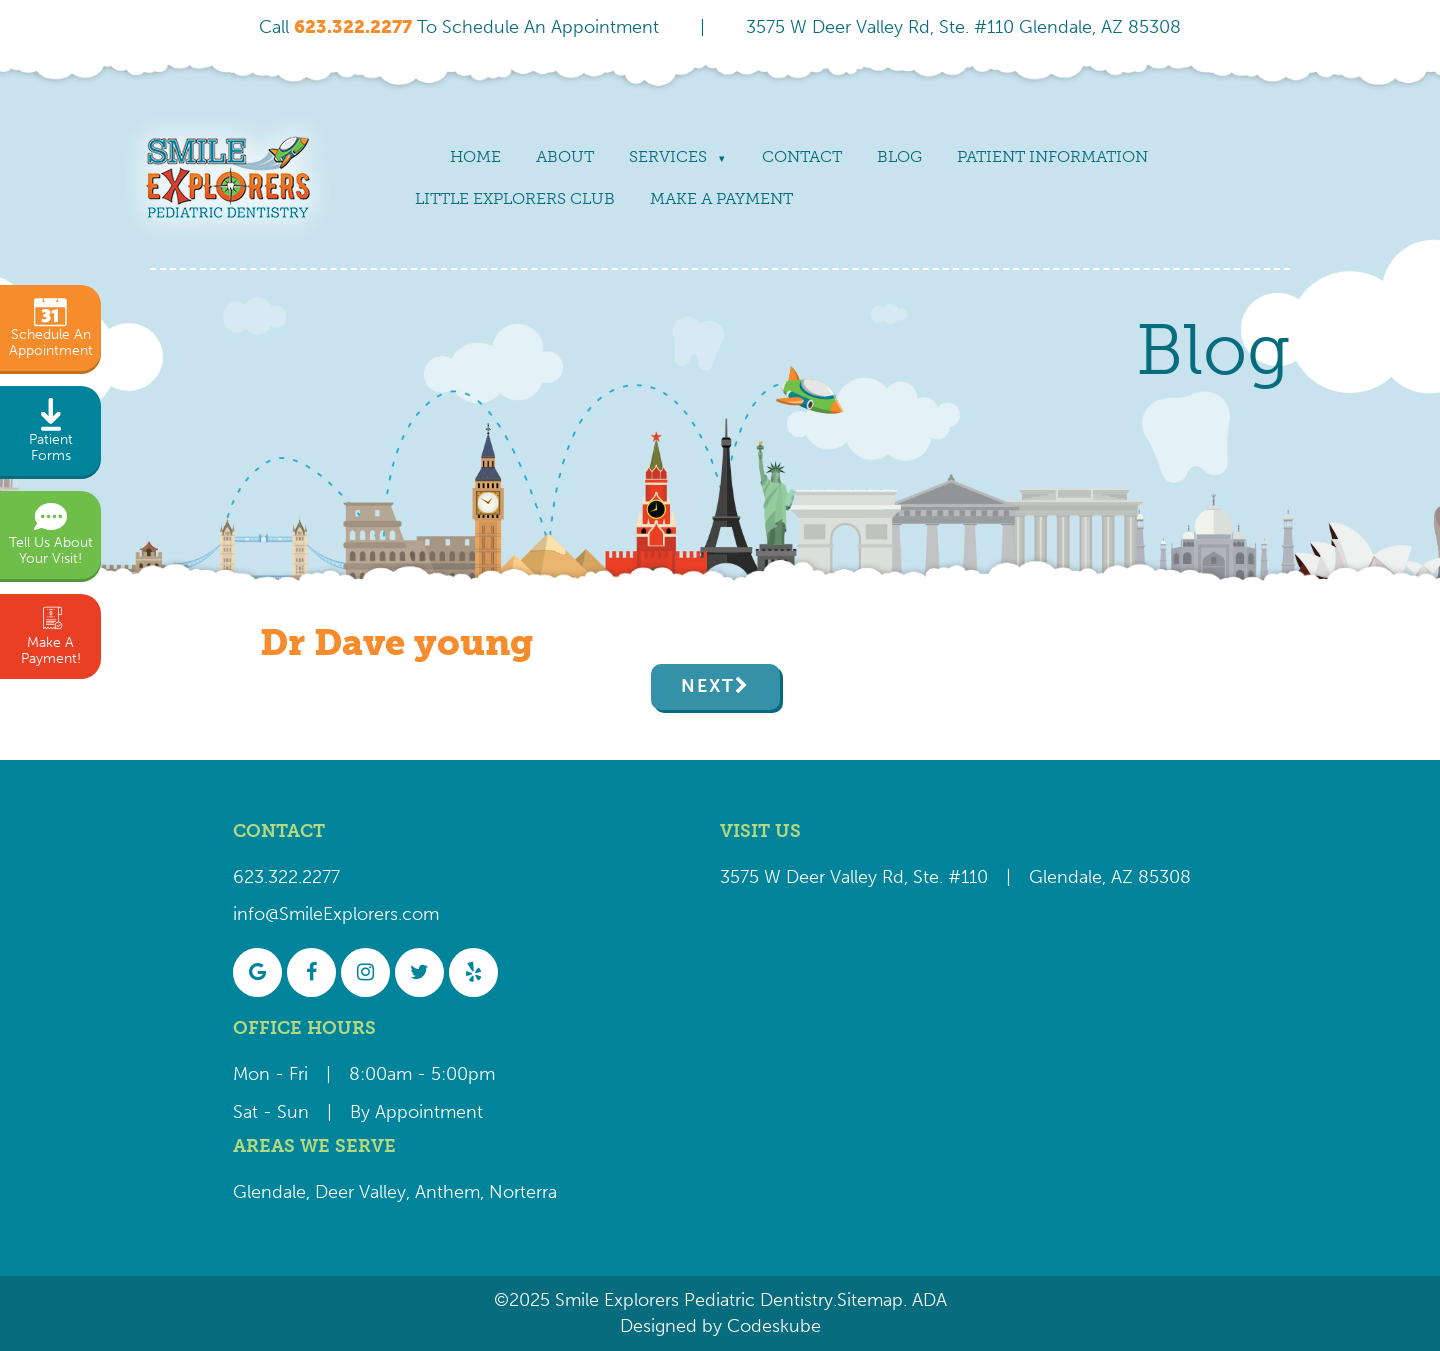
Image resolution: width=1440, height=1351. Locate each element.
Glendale (269, 1192)
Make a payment (721, 198)
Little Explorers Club (515, 198)
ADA (927, 1300)
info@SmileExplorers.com (336, 914)
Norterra (523, 1192)
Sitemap (870, 1300)
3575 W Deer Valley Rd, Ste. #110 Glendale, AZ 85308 (963, 27)
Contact (802, 156)
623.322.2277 (286, 877)
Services (668, 156)
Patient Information (1052, 156)
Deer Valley (360, 1192)
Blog (899, 156)
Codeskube (774, 1326)
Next (708, 686)
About (565, 156)
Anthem (447, 1192)
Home (475, 156)
